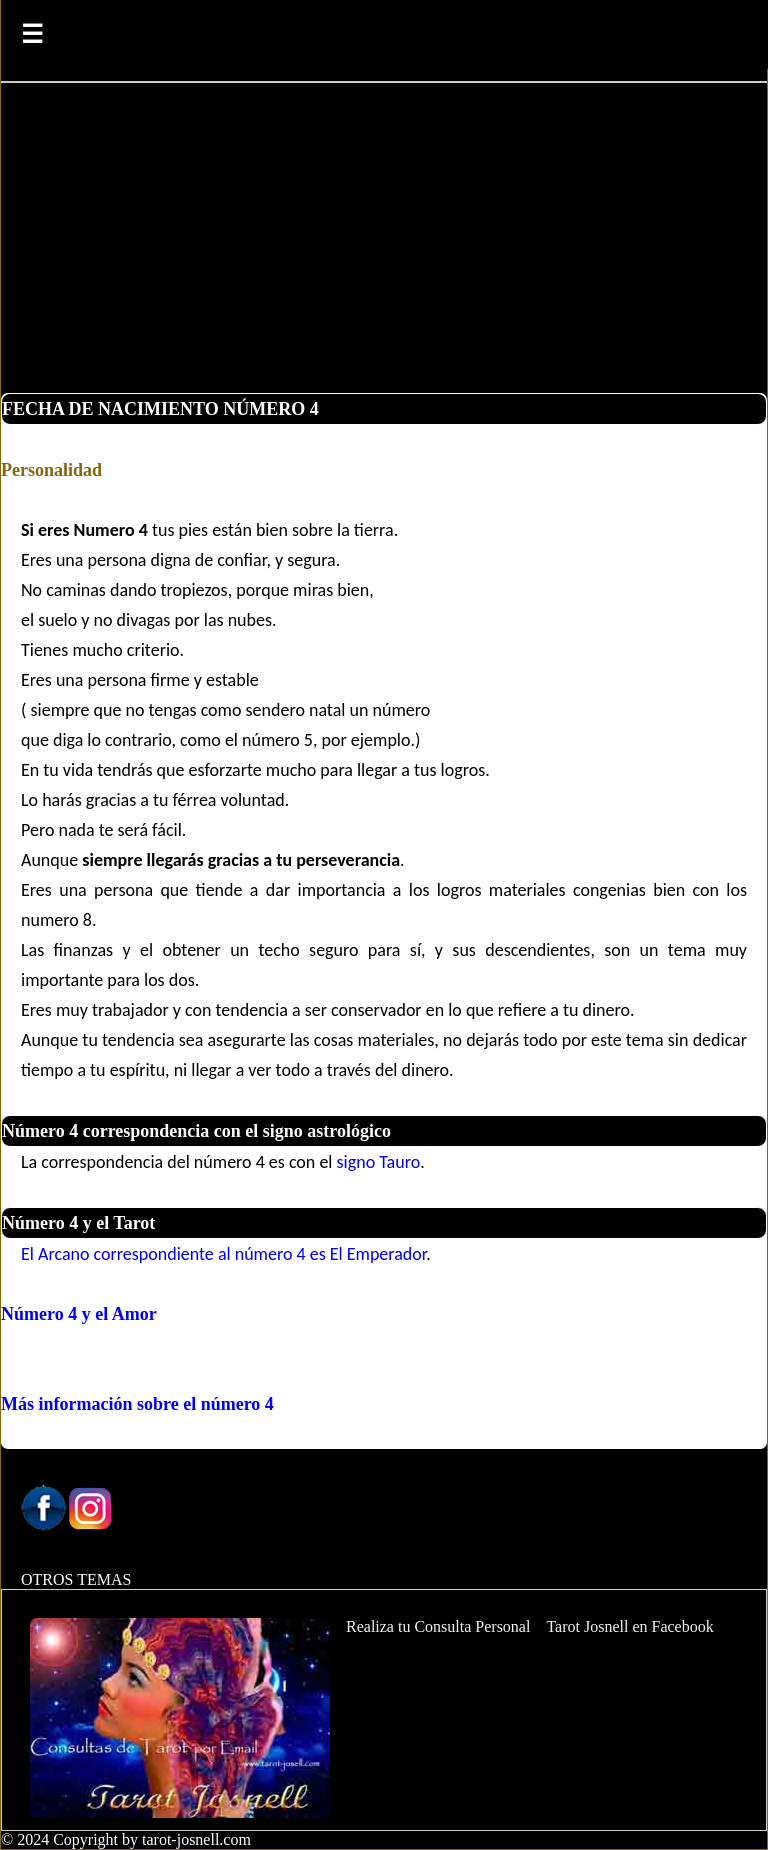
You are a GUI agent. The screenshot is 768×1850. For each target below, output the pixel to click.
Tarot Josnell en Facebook (629, 1626)
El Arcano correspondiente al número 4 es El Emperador (223, 1254)
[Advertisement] (384, 243)
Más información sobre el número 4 (137, 1404)
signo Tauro (379, 1162)
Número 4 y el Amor (79, 1314)
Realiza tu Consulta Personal (438, 1626)
